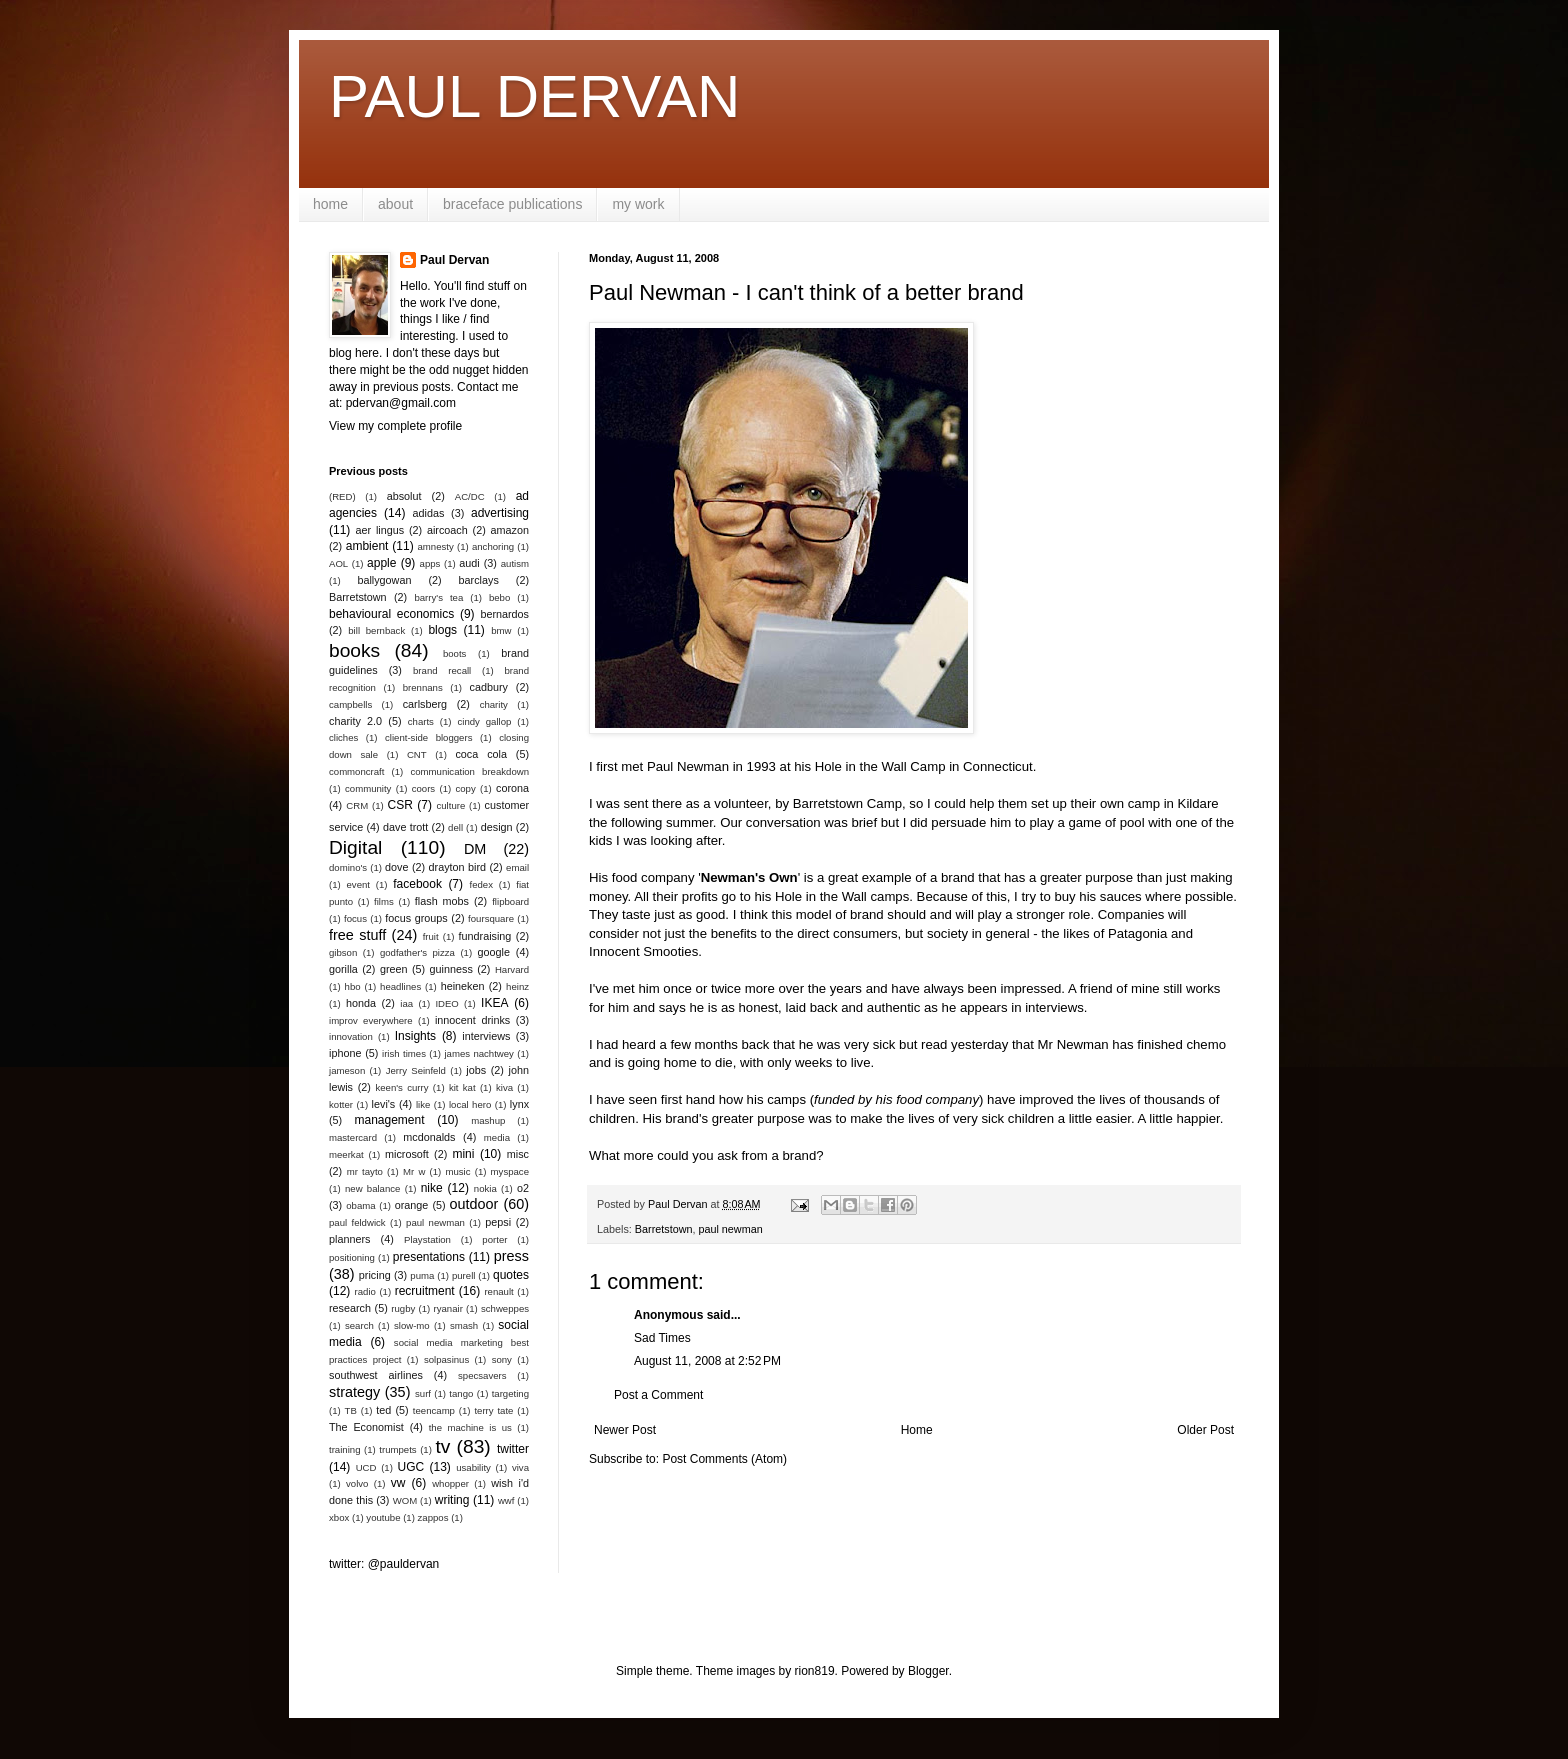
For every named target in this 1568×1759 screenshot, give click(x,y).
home (330, 204)
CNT (417, 754)
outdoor (474, 1204)
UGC (411, 1467)
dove (396, 867)
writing (452, 1500)
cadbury (489, 687)
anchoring (493, 546)
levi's (384, 1104)
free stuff (357, 935)
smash (464, 1325)
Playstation (427, 1239)
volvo (357, 1483)
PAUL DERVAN (534, 96)
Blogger (928, 1671)
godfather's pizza (417, 952)
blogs (442, 630)
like (423, 1104)
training (344, 1449)
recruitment (425, 1291)
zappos (433, 1517)
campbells (350, 704)
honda (361, 1003)
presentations (429, 1257)
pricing (375, 1275)
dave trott (405, 827)
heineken (463, 986)
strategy (354, 1392)
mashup (488, 1120)
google (494, 952)
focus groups (416, 918)
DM (475, 849)
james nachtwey (479, 1053)
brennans (423, 687)
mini (463, 1154)
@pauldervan (404, 1564)
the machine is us (470, 1427)
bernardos (504, 614)
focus (355, 918)
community (368, 788)
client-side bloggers (428, 737)
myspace (510, 1171)
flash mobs (442, 901)
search (359, 1325)
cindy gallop (484, 721)
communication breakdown (469, 771)
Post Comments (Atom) (724, 1459)
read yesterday (964, 1044)
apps (430, 563)
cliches (343, 737)
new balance (372, 1188)
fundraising (485, 936)
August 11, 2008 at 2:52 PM (707, 1361)
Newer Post (625, 1430)
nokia (485, 1188)
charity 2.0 (355, 721)
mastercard (353, 1137)
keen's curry (401, 1087)
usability (473, 1467)
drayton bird (457, 867)
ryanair (448, 1308)
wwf (506, 1500)
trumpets (397, 1449)
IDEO (446, 1003)
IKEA (494, 1003)
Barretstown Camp (847, 803)
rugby (403, 1308)
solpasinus (446, 1359)
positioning (352, 1257)
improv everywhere (371, 1020)
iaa (406, 1003)
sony (502, 1359)
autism (515, 563)
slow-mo (412, 1325)
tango (461, 1393)
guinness (451, 969)
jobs (476, 1070)
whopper (450, 1483)
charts (421, 721)
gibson (343, 952)
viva (520, 1467)
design (497, 827)
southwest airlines (376, 1375)
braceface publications (512, 204)
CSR (400, 805)
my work (638, 204)
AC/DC (470, 496)
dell (455, 827)
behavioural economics (391, 614)
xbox (339, 1517)
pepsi (498, 1222)
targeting (510, 1393)
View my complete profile (395, 426)
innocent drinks (472, 1020)
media (497, 1137)
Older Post (1205, 1430)
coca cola (480, 754)
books (354, 650)
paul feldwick (357, 1222)
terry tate (493, 1410)
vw (398, 1483)
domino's (348, 867)
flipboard (510, 901)
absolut (404, 496)
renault (498, 1291)
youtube (383, 1517)
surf (423, 1393)
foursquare (491, 918)
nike (432, 1188)
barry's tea (438, 597)
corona (512, 788)
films (384, 901)
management (390, 1120)
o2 (523, 1188)
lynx (519, 1104)
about (395, 204)
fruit (431, 936)
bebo (499, 597)
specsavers (482, 1375)
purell (463, 1275)
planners (349, 1239)
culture (450, 805)
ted (383, 1410)
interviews (486, 1036)
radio (365, 1291)
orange (412, 1205)
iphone (345, 1053)
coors (423, 788)
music (457, 1171)
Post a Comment (658, 1395)
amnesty (436, 546)
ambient (367, 546)
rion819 (815, 1671)
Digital (355, 847)
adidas (429, 513)
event (358, 884)
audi (469, 563)
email (517, 867)
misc (518, 1154)
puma (422, 1275)
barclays (479, 580)
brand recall (442, 670)
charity (494, 704)
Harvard (512, 969)
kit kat (462, 1087)
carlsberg (425, 704)
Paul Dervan (454, 260)
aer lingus (380, 530)
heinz (517, 986)
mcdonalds (429, 1137)
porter (494, 1239)
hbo (353, 986)
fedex (480, 884)
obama (360, 1205)
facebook (417, 884)
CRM (357, 805)
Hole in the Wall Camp (880, 766)
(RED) (342, 496)
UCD (366, 1467)
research (350, 1308)
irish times (404, 1053)
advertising (500, 513)
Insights (415, 1036)
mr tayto (365, 1171)
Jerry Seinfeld (416, 1070)
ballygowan (384, 580)
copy (465, 788)
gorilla (343, 969)
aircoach (447, 530)
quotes (511, 1275)
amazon (510, 530)
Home (917, 1430)
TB (351, 1410)
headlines (400, 986)
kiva (504, 1087)
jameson (347, 1070)
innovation (351, 1036)
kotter (341, 1104)
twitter (513, 1449)
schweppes (505, 1308)
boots (454, 653)
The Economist (366, 1427)
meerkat (346, 1154)
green (394, 969)
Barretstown (664, 1229)
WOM (405, 1500)
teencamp (434, 1410)
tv (442, 1446)
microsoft (407, 1154)
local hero (470, 1104)
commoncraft (356, 771)
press (511, 1256)
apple (381, 563)
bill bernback (376, 630)
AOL (338, 563)
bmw (501, 630)
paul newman (730, 1229)
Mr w (414, 1171)
